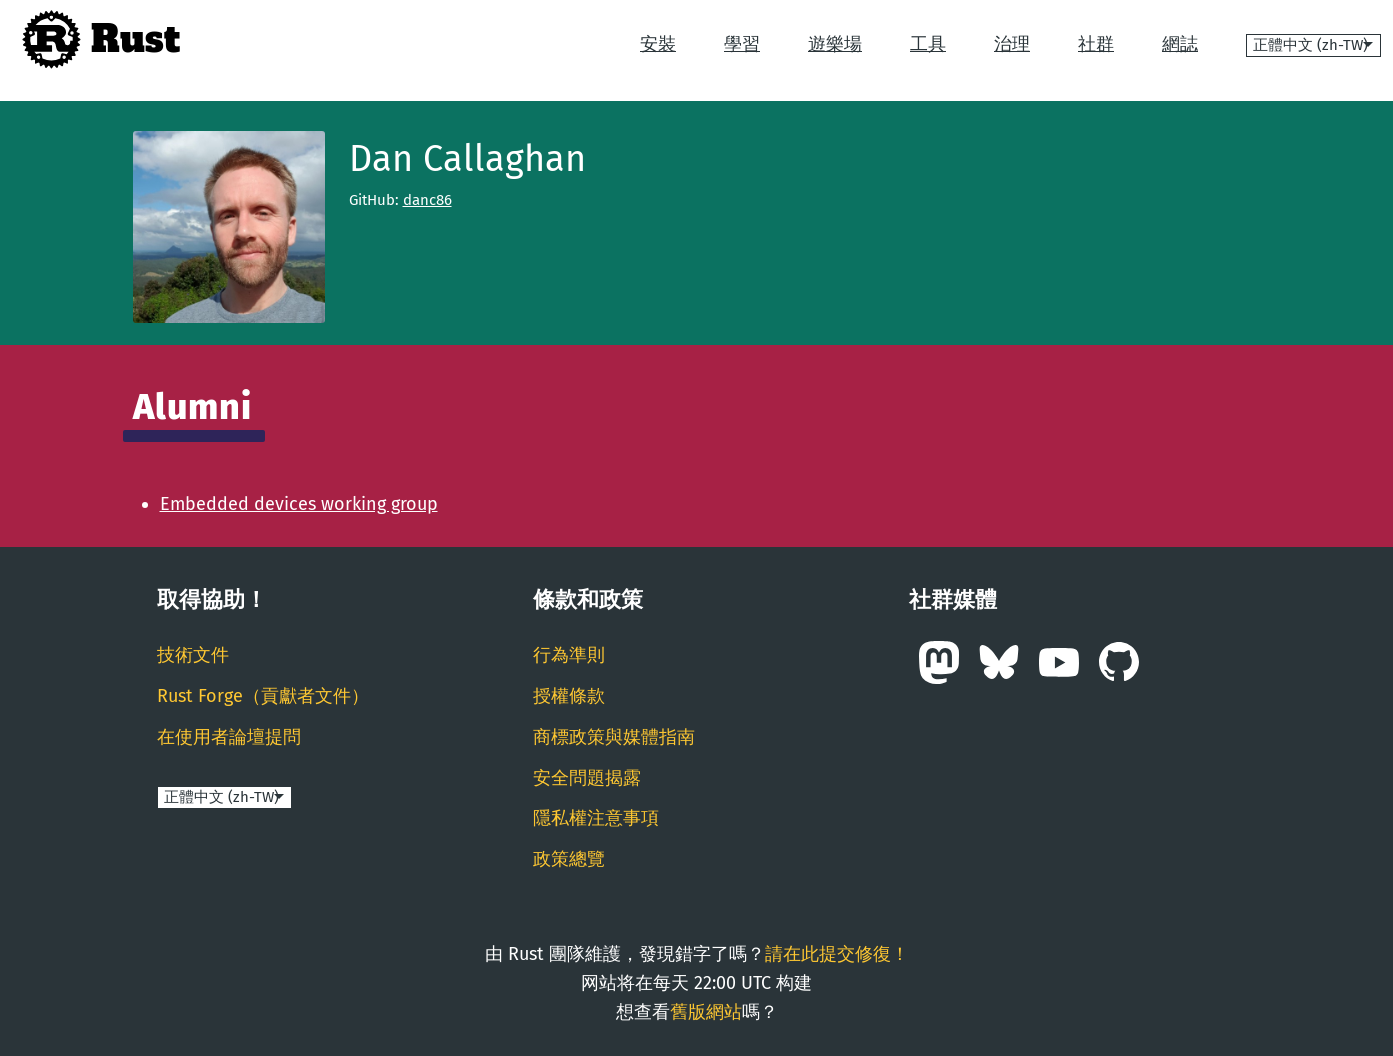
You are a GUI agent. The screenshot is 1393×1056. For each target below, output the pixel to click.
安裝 (658, 44)
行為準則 (569, 655)
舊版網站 (706, 1012)
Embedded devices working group (299, 504)
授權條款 (569, 696)
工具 (928, 44)
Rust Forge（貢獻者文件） (263, 696)
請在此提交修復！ (837, 954)
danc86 (427, 200)
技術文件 (193, 655)
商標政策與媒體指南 (614, 737)
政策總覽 (569, 859)
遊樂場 (835, 44)
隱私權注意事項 (596, 818)
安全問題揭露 (587, 778)
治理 (1012, 44)
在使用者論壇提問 (229, 737)
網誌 (1180, 44)
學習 (742, 44)
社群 (1096, 44)
